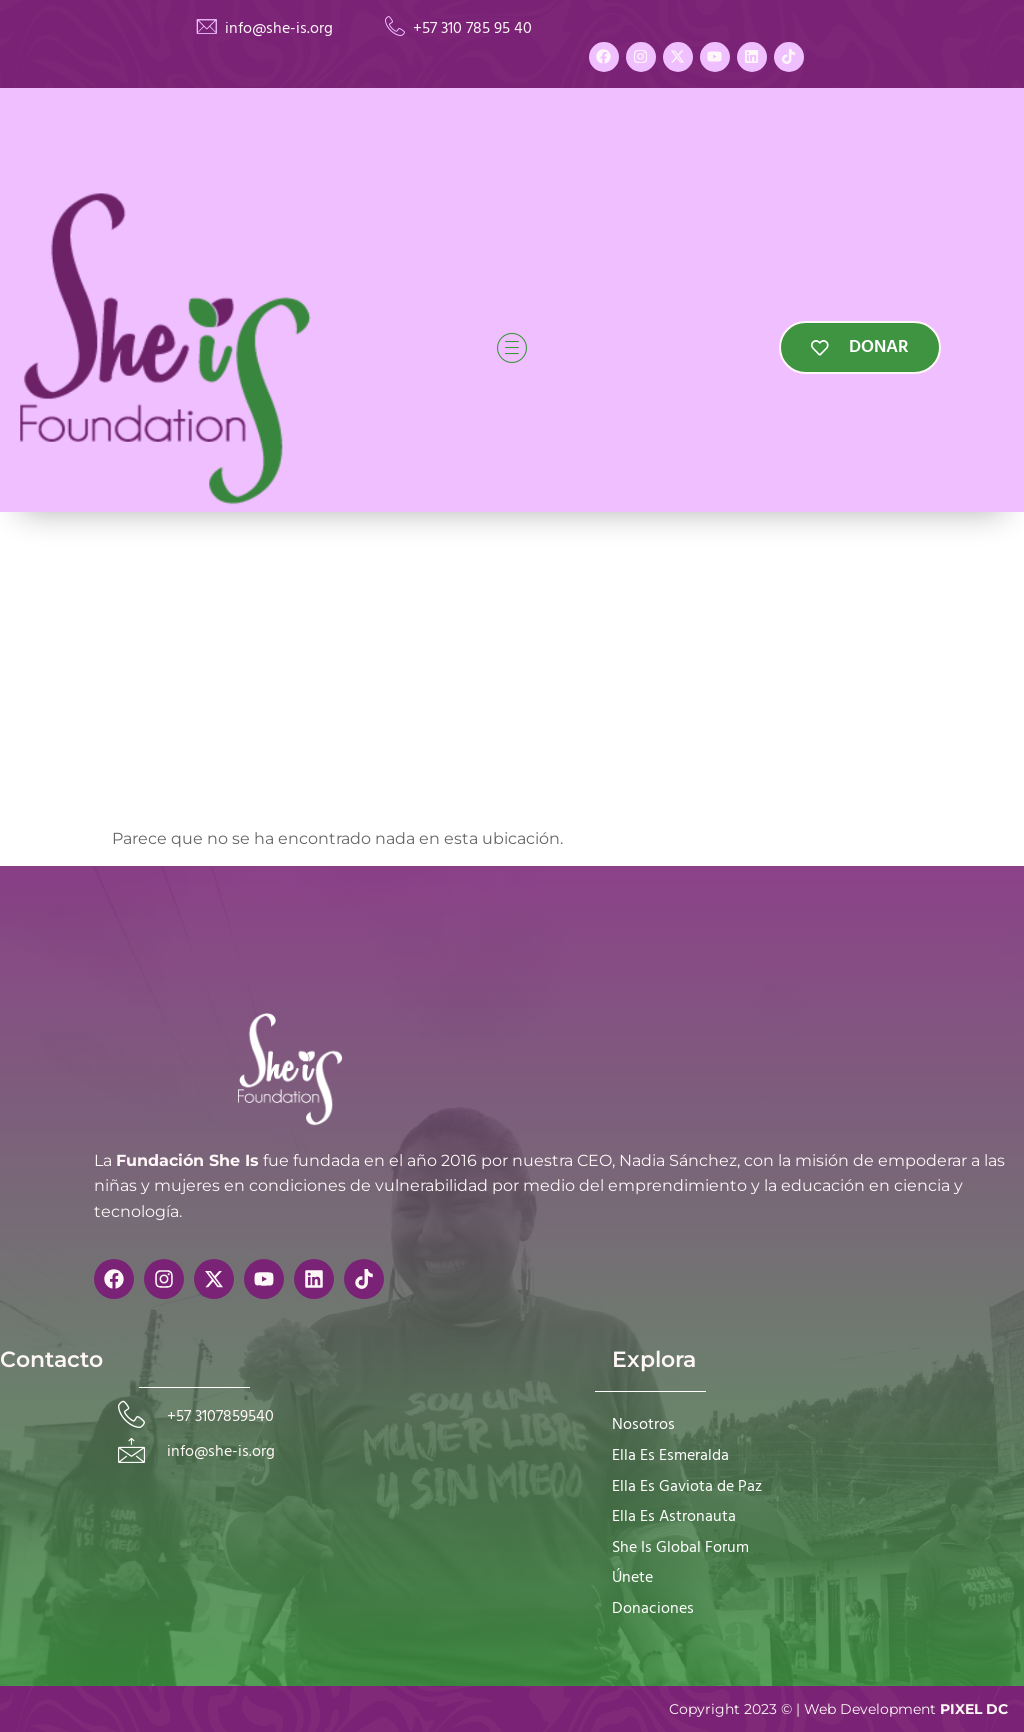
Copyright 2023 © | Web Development (838, 1709)
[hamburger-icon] (512, 347)
